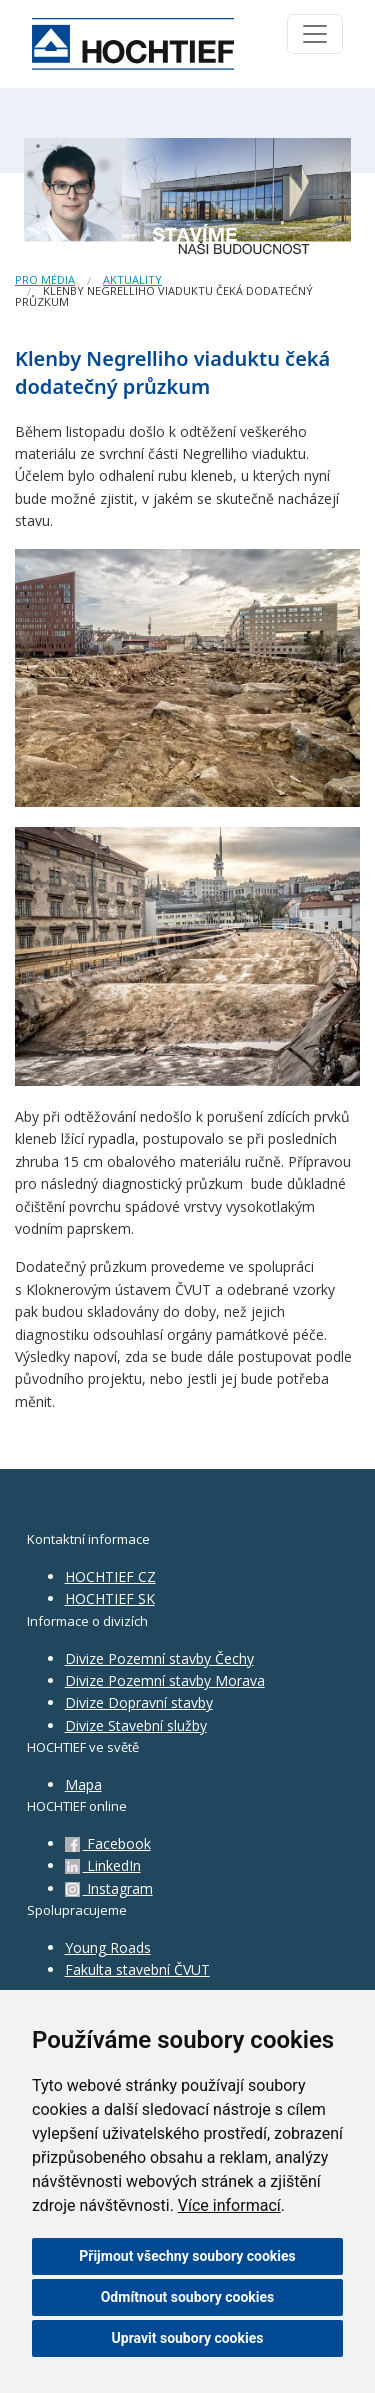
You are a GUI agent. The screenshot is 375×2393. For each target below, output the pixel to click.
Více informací (229, 2205)
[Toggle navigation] (315, 34)
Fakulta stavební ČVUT (137, 1969)
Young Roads (108, 1947)
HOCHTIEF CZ (110, 1576)
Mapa (83, 1784)
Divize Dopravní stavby (139, 1702)
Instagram (109, 1888)
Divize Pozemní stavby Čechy (159, 1658)
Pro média (45, 279)
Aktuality (132, 279)
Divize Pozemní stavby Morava (165, 1680)
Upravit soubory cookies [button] (188, 2338)
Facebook (108, 1843)
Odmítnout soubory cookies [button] (188, 2297)
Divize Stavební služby (136, 1725)
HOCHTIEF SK (110, 1598)
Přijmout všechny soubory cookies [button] (187, 2256)
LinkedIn (103, 1865)
